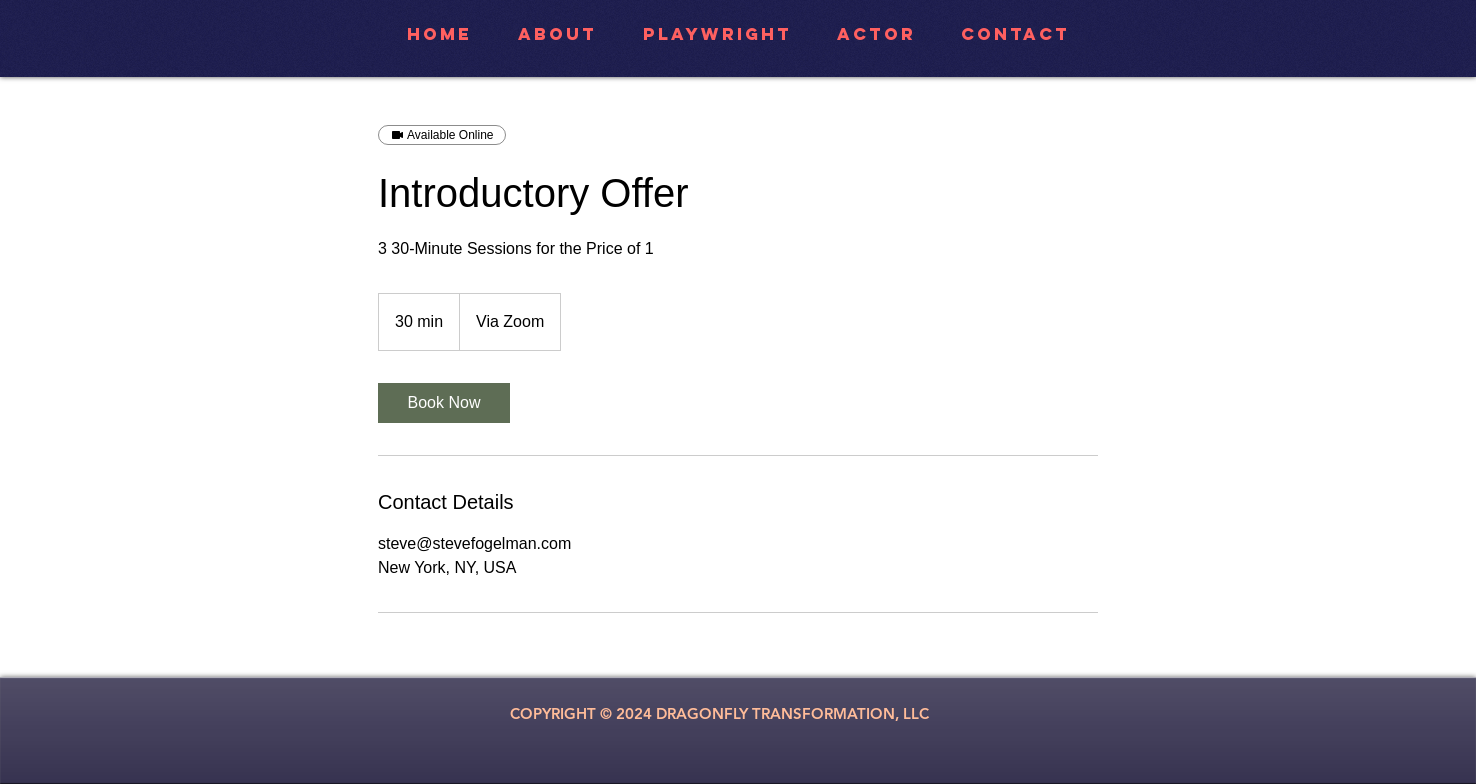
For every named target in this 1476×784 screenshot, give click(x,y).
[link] (444, 403)
